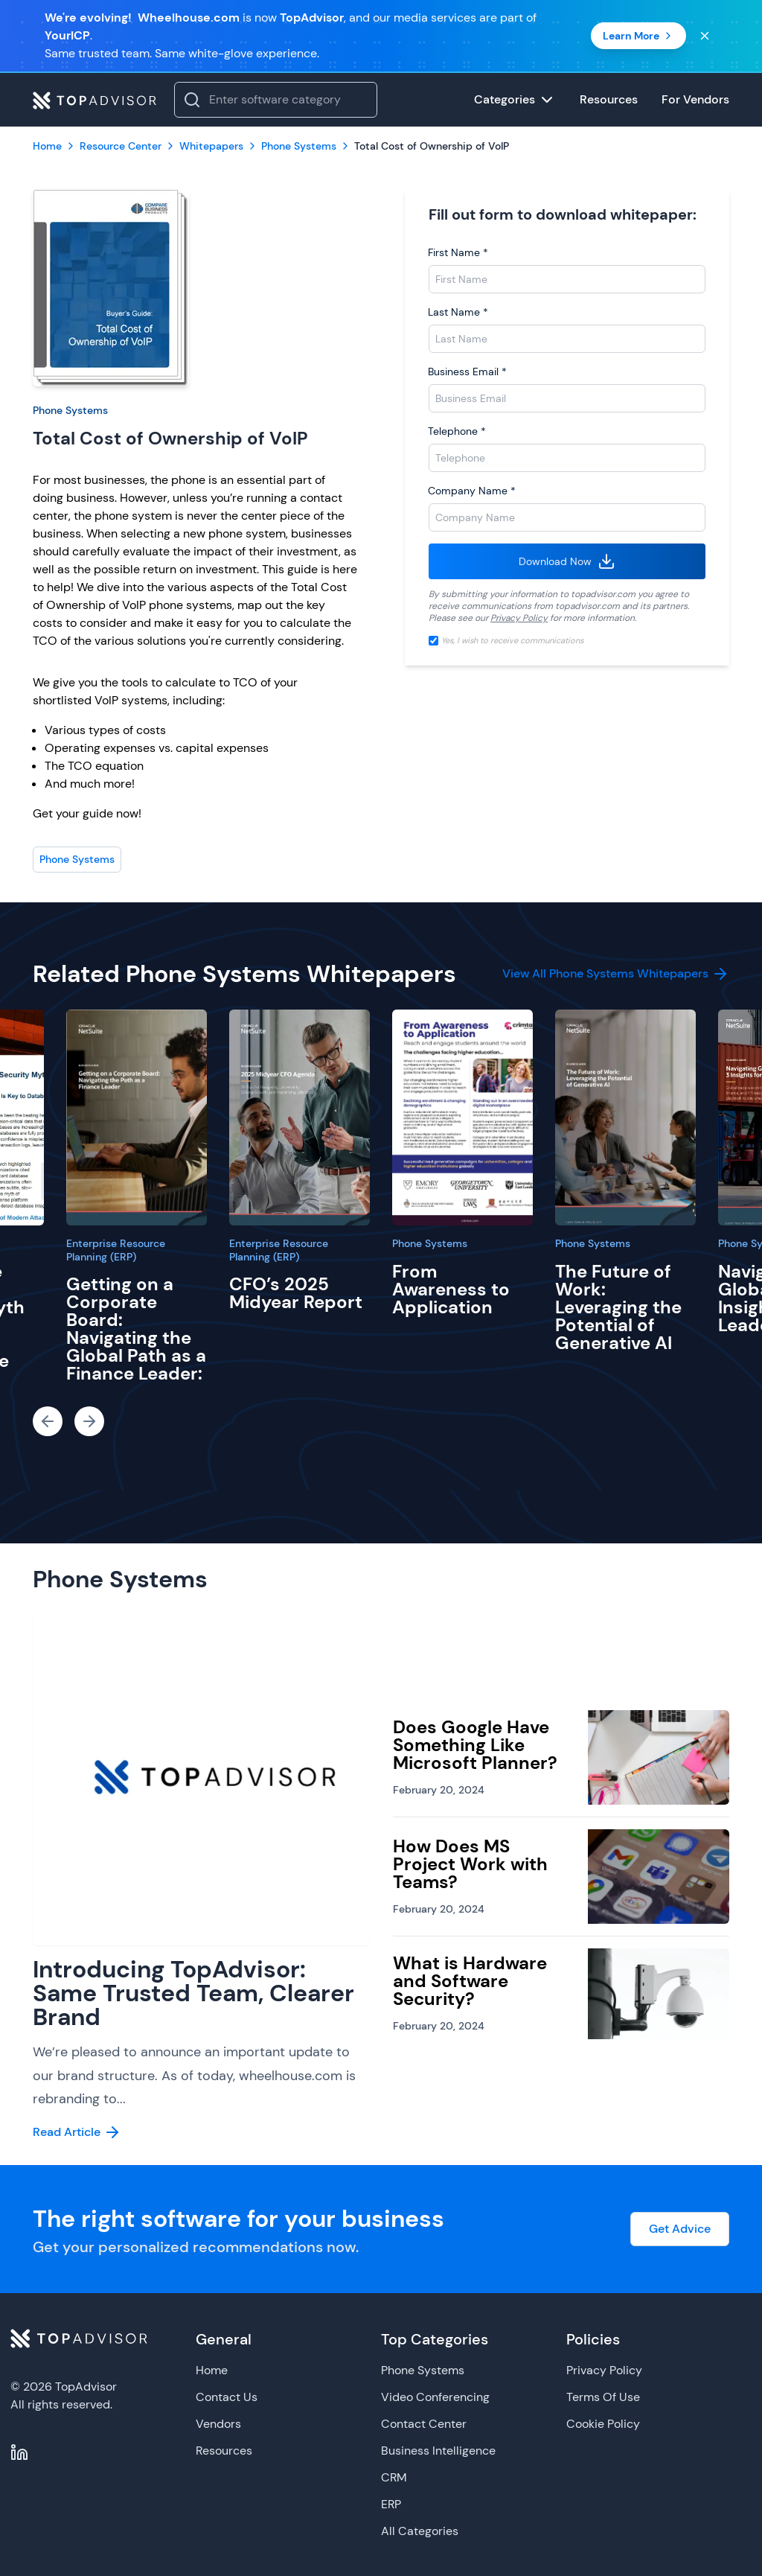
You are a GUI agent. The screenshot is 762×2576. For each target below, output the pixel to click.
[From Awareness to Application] (462, 1117)
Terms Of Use (603, 2397)
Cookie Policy (603, 2424)
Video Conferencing (435, 2397)
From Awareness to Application (451, 1289)
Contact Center (424, 2424)
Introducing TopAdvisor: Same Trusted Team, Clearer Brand (193, 1993)
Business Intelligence (438, 2450)
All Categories (419, 2531)
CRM (394, 2477)
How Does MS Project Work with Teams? (470, 1863)
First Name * (458, 252)
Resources (224, 2450)
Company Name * (472, 490)
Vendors (218, 2424)
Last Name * (458, 312)
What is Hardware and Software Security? (470, 1980)
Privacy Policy (519, 618)
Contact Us (226, 2397)
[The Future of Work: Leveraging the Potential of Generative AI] (625, 1117)
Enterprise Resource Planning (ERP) (115, 1250)
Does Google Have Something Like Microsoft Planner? (475, 1744)
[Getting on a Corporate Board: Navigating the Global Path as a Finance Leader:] (136, 1117)
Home (212, 2370)
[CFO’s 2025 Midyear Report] (299, 1117)
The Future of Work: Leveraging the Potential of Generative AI (618, 1307)
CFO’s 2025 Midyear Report (295, 1292)
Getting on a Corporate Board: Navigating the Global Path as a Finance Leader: (136, 1328)
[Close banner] (704, 35)
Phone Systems (70, 410)
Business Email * (467, 371)
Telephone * (457, 431)
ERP (391, 2504)
